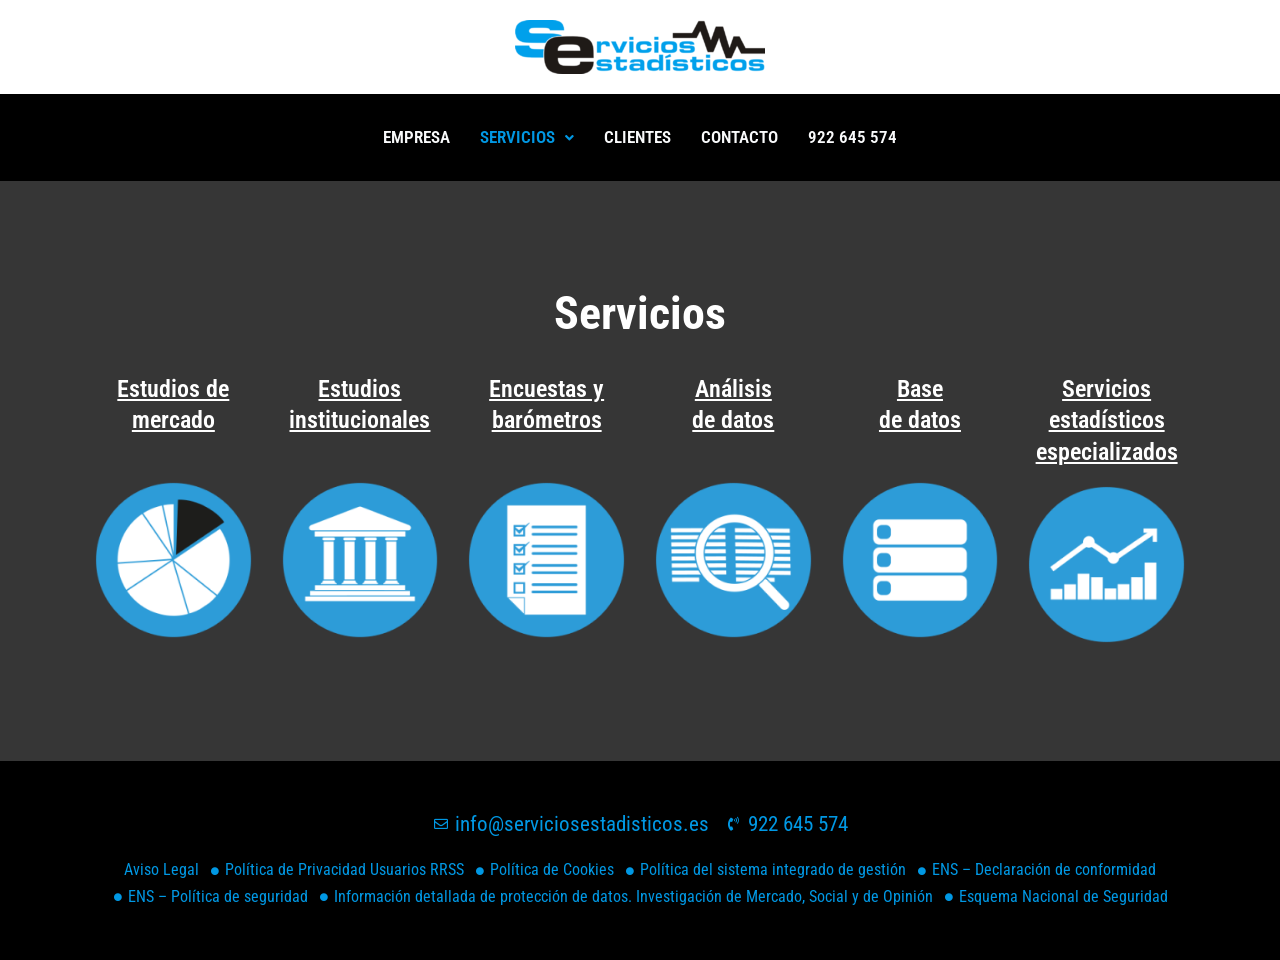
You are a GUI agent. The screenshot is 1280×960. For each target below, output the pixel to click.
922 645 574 (852, 137)
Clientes (637, 137)
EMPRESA (416, 137)
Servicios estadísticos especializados (1107, 420)
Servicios (527, 137)
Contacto (739, 137)
